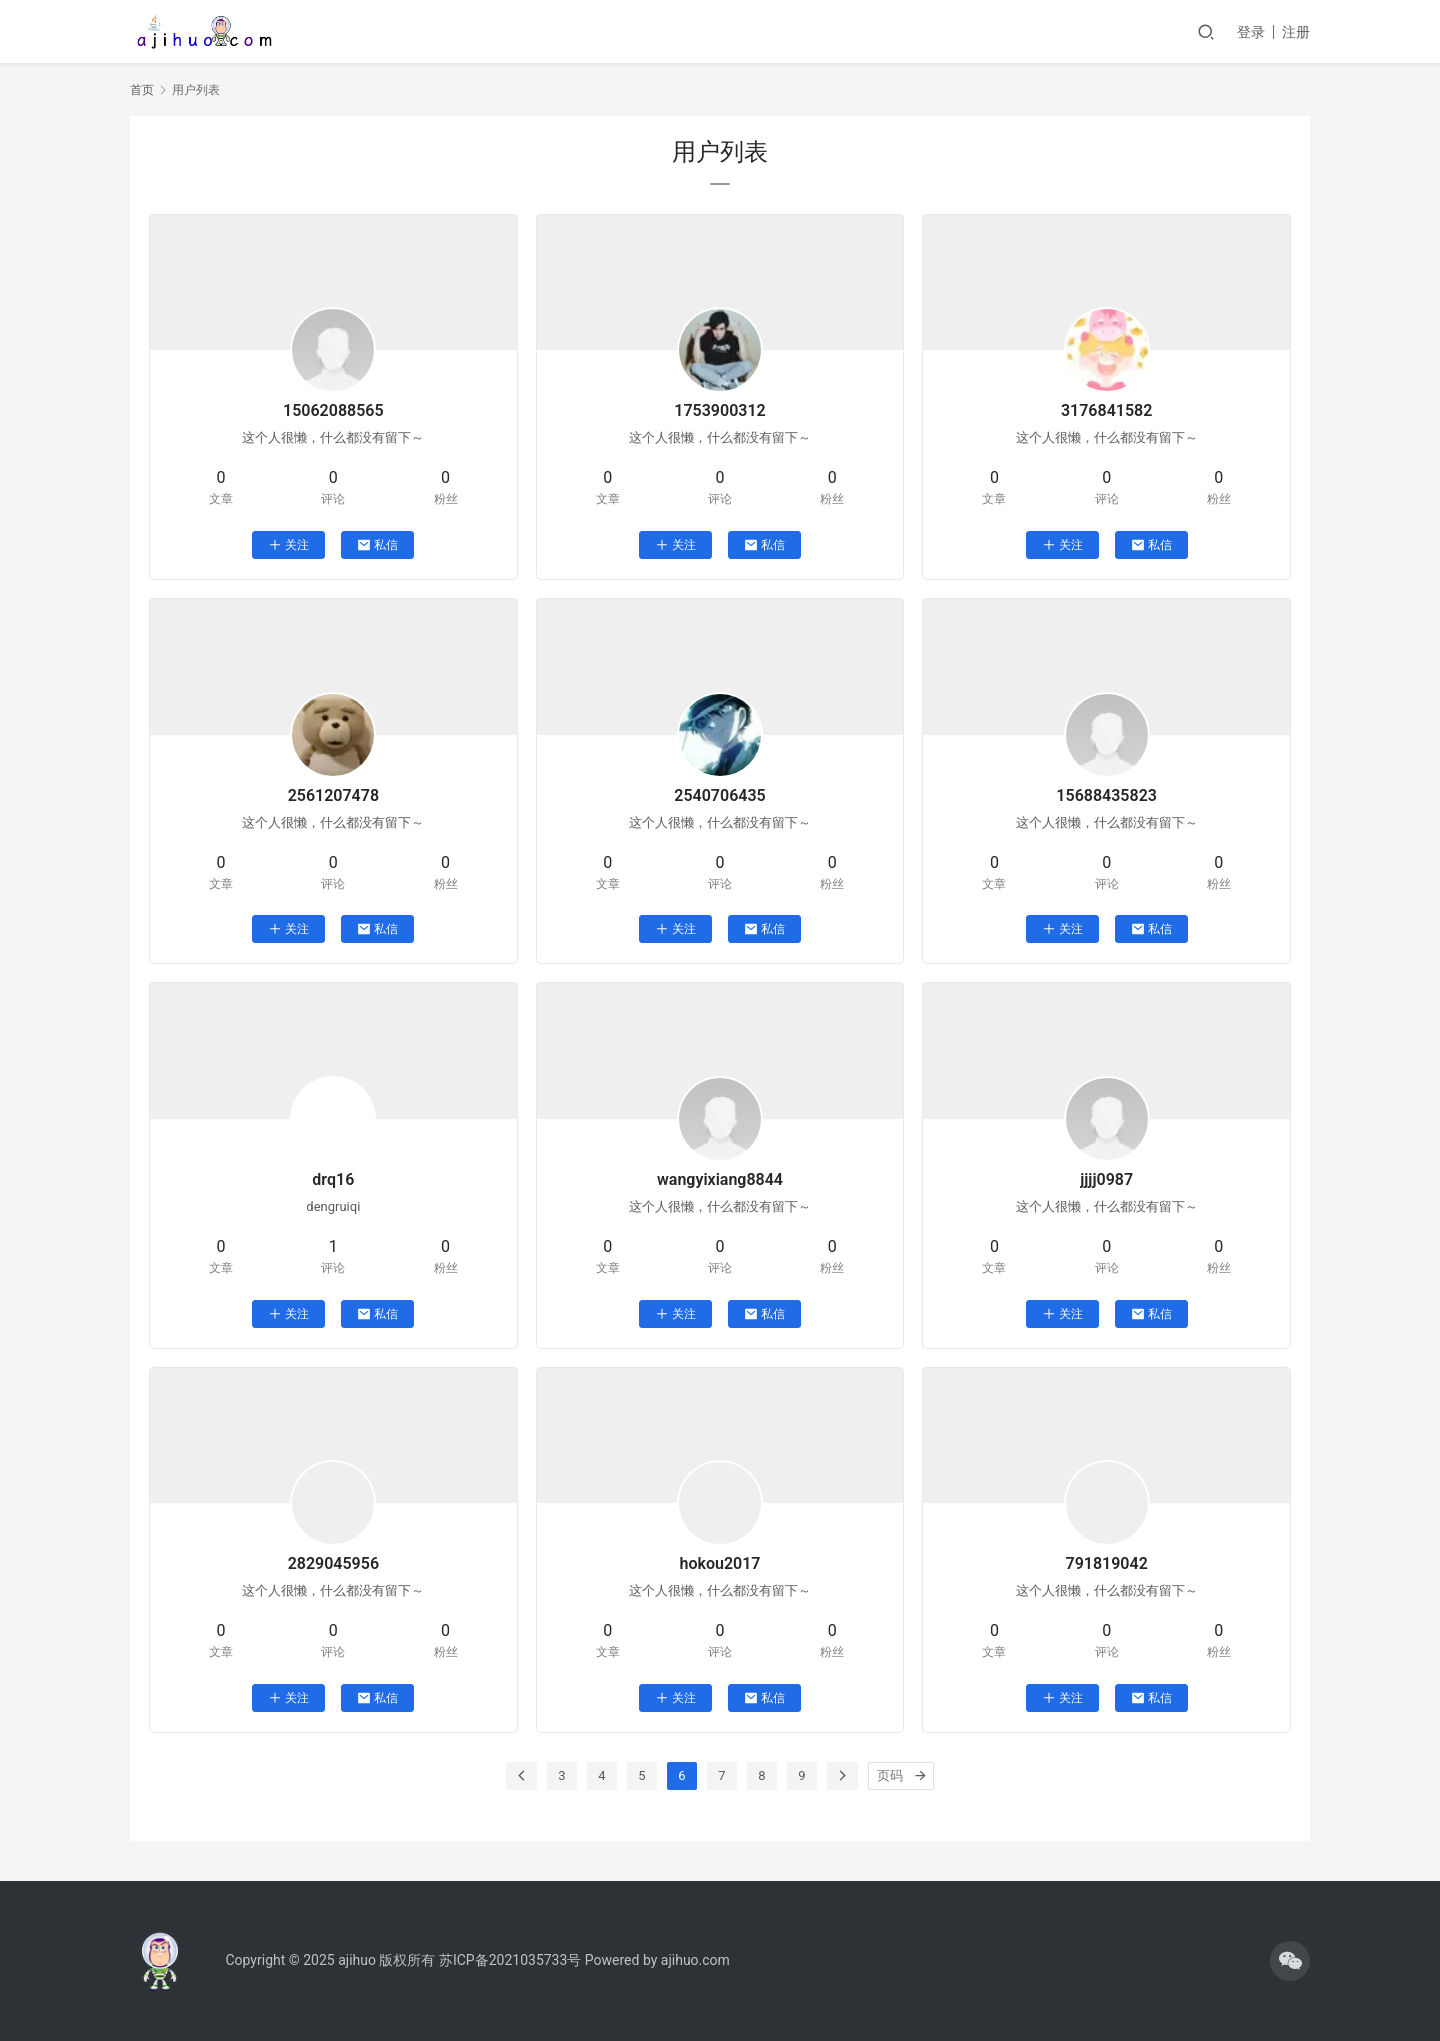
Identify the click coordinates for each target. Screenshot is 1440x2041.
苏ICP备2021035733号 (510, 1960)
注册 (1296, 32)
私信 (377, 545)
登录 (1251, 32)
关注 (288, 545)
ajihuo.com (695, 1960)
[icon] (1290, 1961)
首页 (142, 90)
